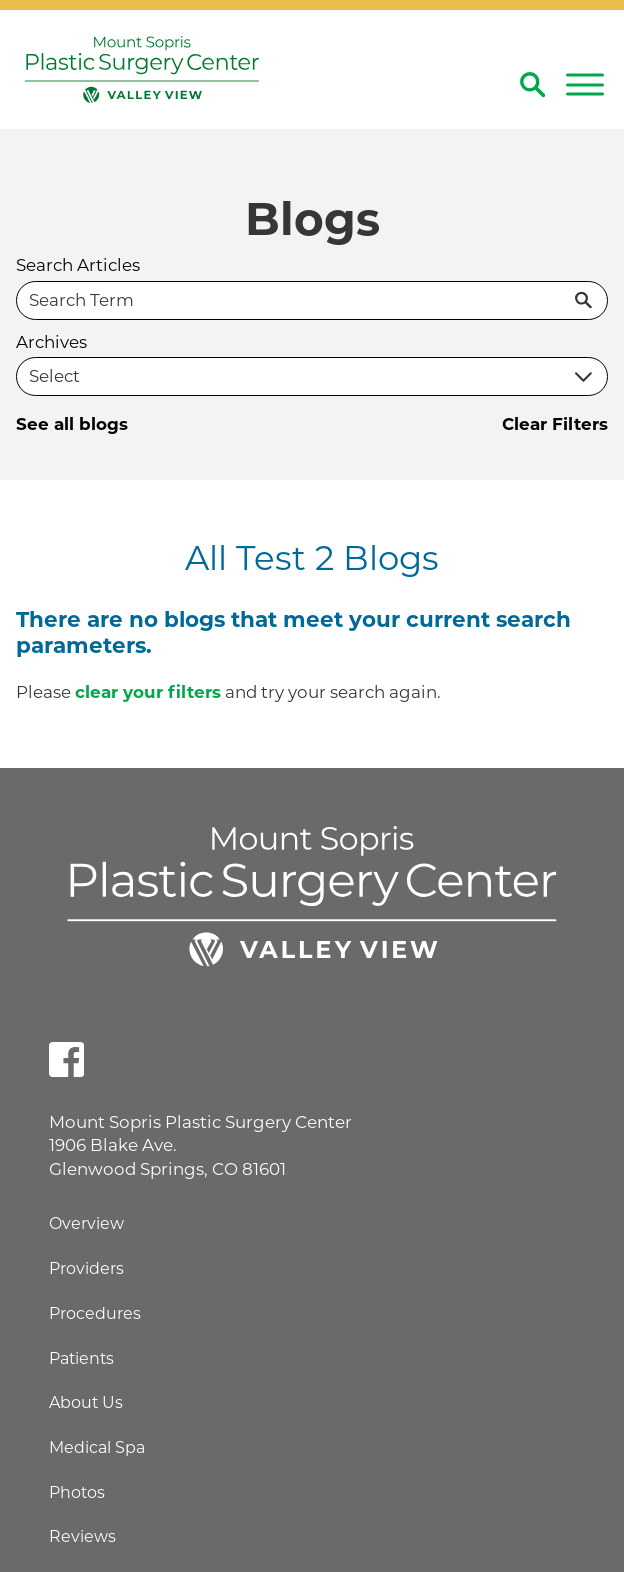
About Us (86, 1402)
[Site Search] (532, 84)
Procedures (95, 1313)
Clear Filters (555, 424)
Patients (81, 1358)
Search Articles (78, 265)
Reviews (82, 1536)
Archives (51, 342)
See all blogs (72, 424)
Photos (77, 1492)
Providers (86, 1268)
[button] (585, 85)
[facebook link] (66, 1059)
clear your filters (148, 692)
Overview (86, 1223)
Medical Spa (97, 1447)
